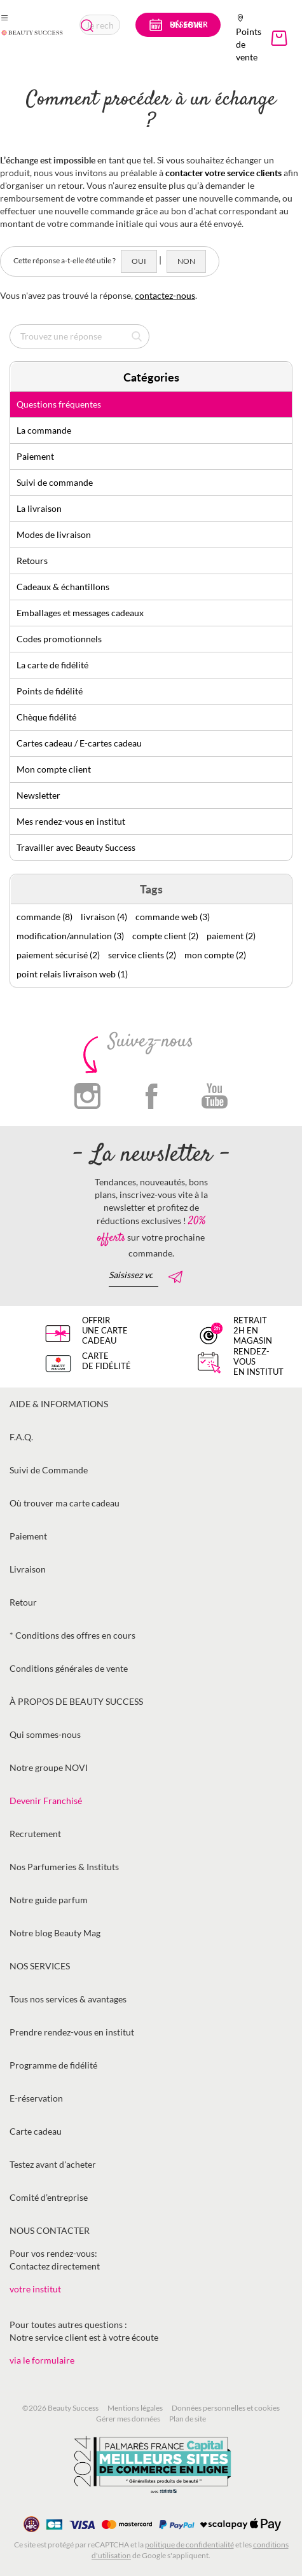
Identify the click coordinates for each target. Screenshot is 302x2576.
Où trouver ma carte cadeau (65, 1503)
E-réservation (36, 2098)
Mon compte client (54, 769)
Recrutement (35, 1833)
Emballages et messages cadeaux (80, 612)
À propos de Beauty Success (76, 1701)
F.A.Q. (21, 1436)
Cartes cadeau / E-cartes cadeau (79, 743)
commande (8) (44, 916)
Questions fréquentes (59, 404)
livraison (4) (104, 916)
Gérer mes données (128, 2418)
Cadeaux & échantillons (63, 586)
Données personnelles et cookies (226, 2408)
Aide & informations (59, 1403)
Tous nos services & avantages (68, 1999)
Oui (139, 261)
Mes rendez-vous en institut (71, 821)
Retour (23, 1602)
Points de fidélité (50, 690)
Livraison (28, 1569)
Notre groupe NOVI (49, 1767)
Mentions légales (135, 2408)
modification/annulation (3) (70, 935)
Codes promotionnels (59, 638)
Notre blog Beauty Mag (55, 1932)
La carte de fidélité (52, 664)
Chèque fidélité (46, 717)
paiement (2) (231, 935)
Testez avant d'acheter (53, 2164)
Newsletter (38, 795)
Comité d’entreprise (49, 2197)
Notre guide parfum (49, 1899)
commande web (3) (172, 916)
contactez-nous (165, 295)
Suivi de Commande (49, 1469)
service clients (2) (142, 954)
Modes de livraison (54, 534)
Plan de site (187, 2418)
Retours (32, 560)
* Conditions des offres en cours (72, 1635)
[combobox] (99, 25)
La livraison (39, 508)
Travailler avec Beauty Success (76, 847)
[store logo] (32, 31)
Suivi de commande (55, 482)
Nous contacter (50, 2230)
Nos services (40, 1965)
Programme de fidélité (53, 2065)
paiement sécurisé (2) (58, 954)
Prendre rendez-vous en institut (72, 2032)
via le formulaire (42, 2360)
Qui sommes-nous (45, 1734)
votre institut (35, 2288)
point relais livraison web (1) (72, 973)
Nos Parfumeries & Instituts (64, 1866)
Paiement (35, 456)
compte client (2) (165, 935)
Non (186, 261)
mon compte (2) (215, 954)
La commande (44, 430)
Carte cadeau (36, 2131)
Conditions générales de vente (69, 1668)
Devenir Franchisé (46, 1800)
